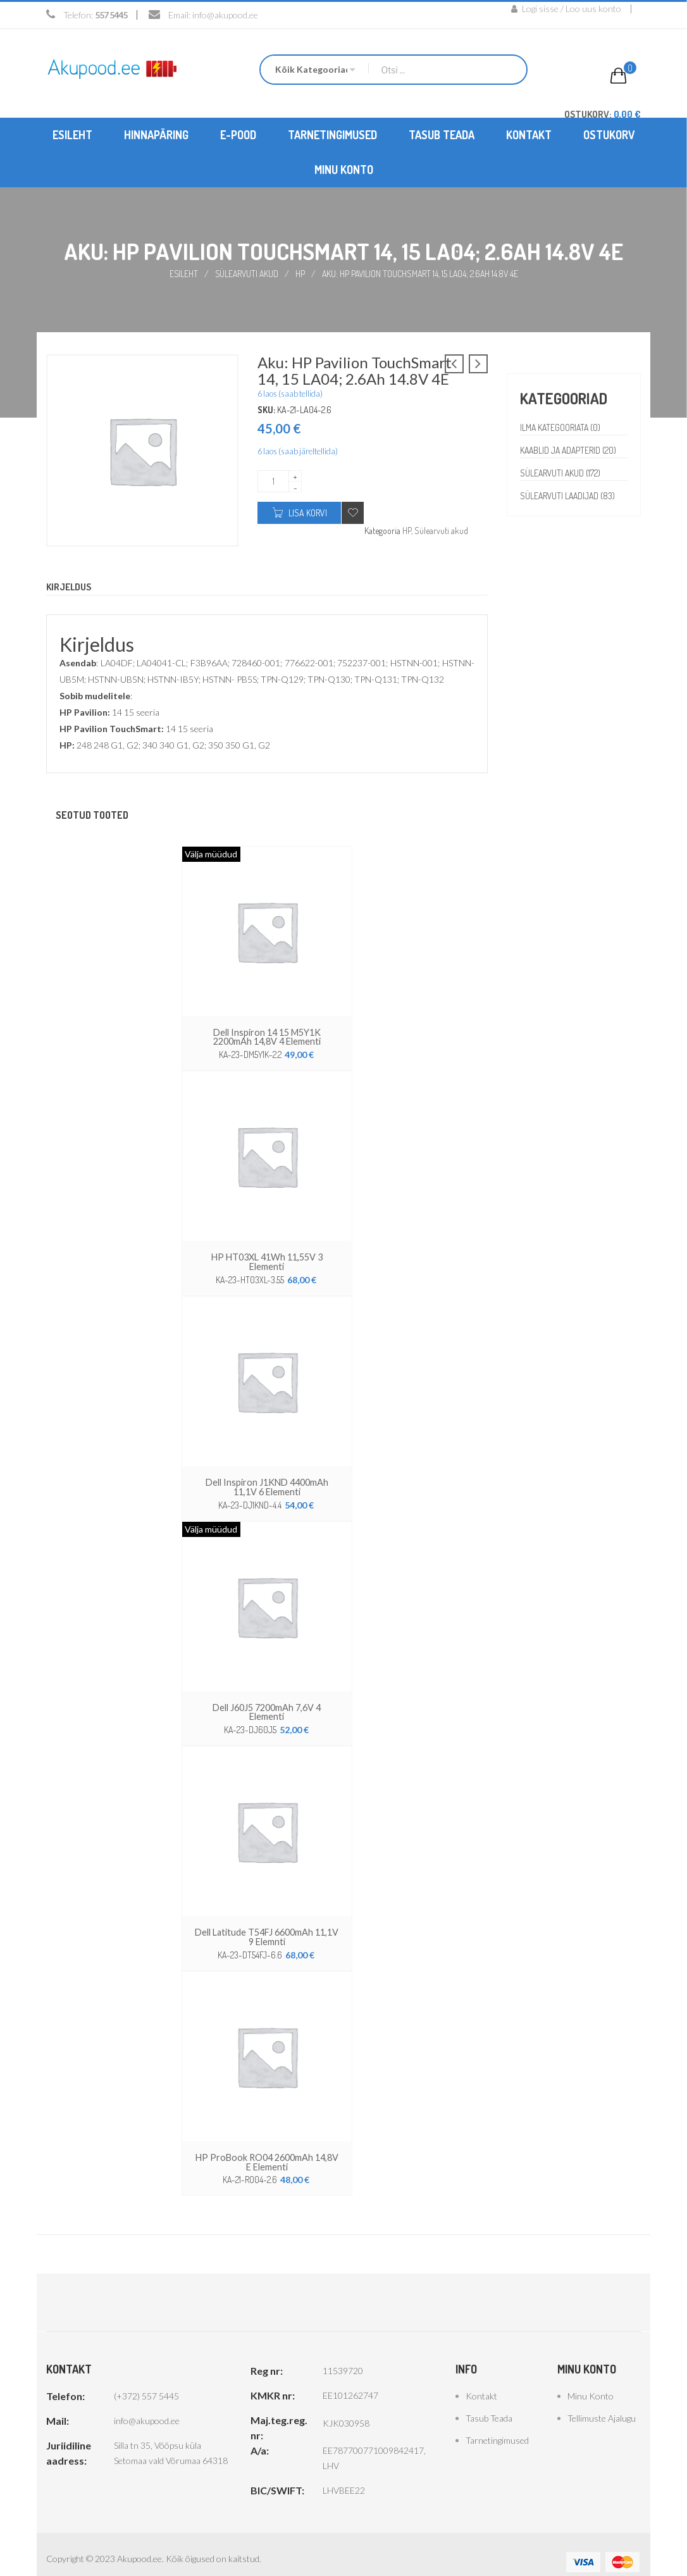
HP (301, 273)
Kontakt (481, 2380)
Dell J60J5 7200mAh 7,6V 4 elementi (267, 1703)
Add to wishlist (353, 512)
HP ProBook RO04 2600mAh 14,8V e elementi (267, 2147)
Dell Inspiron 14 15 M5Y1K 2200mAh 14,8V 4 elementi (267, 1036)
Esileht (183, 273)
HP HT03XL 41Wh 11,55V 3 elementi (267, 1260)
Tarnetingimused (497, 2425)
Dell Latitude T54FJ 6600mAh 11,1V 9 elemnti (266, 1923)
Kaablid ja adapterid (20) (569, 449)
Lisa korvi (307, 512)
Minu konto (590, 2380)
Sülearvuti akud (247, 273)
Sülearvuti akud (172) (561, 472)
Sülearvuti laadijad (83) (569, 495)
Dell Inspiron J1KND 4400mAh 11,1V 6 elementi (267, 1484)
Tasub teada (489, 2403)
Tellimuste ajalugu (601, 2403)
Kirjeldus (70, 586)
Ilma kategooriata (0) (561, 426)
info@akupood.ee (225, 14)
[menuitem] (72, 134)
